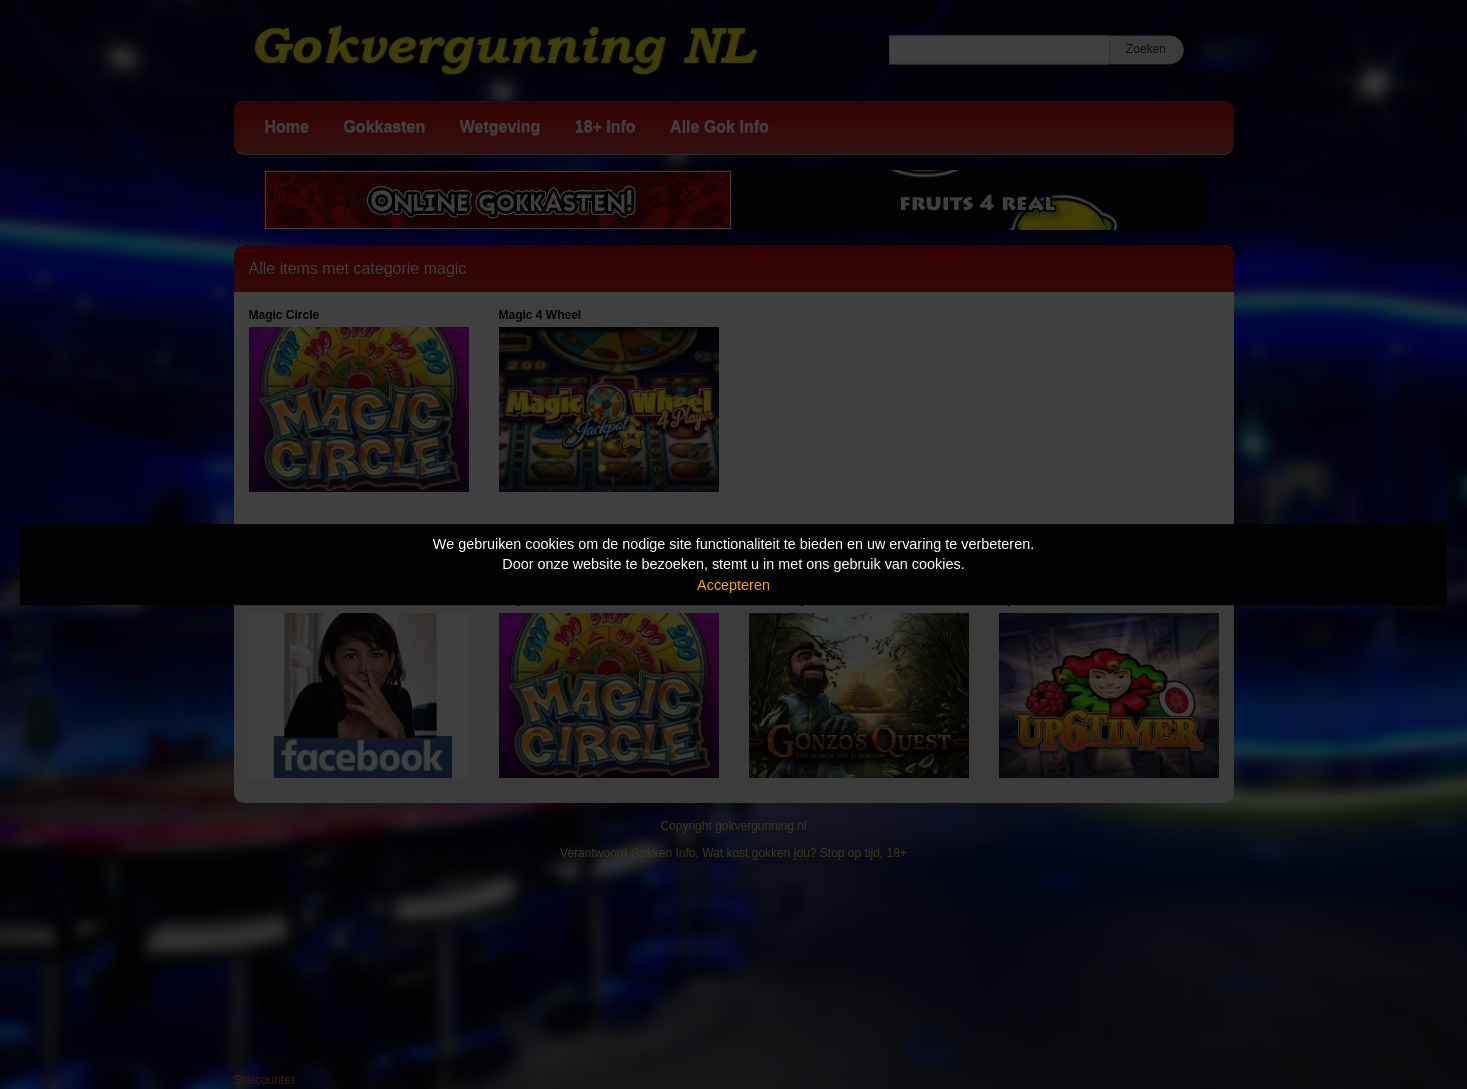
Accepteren (733, 585)
